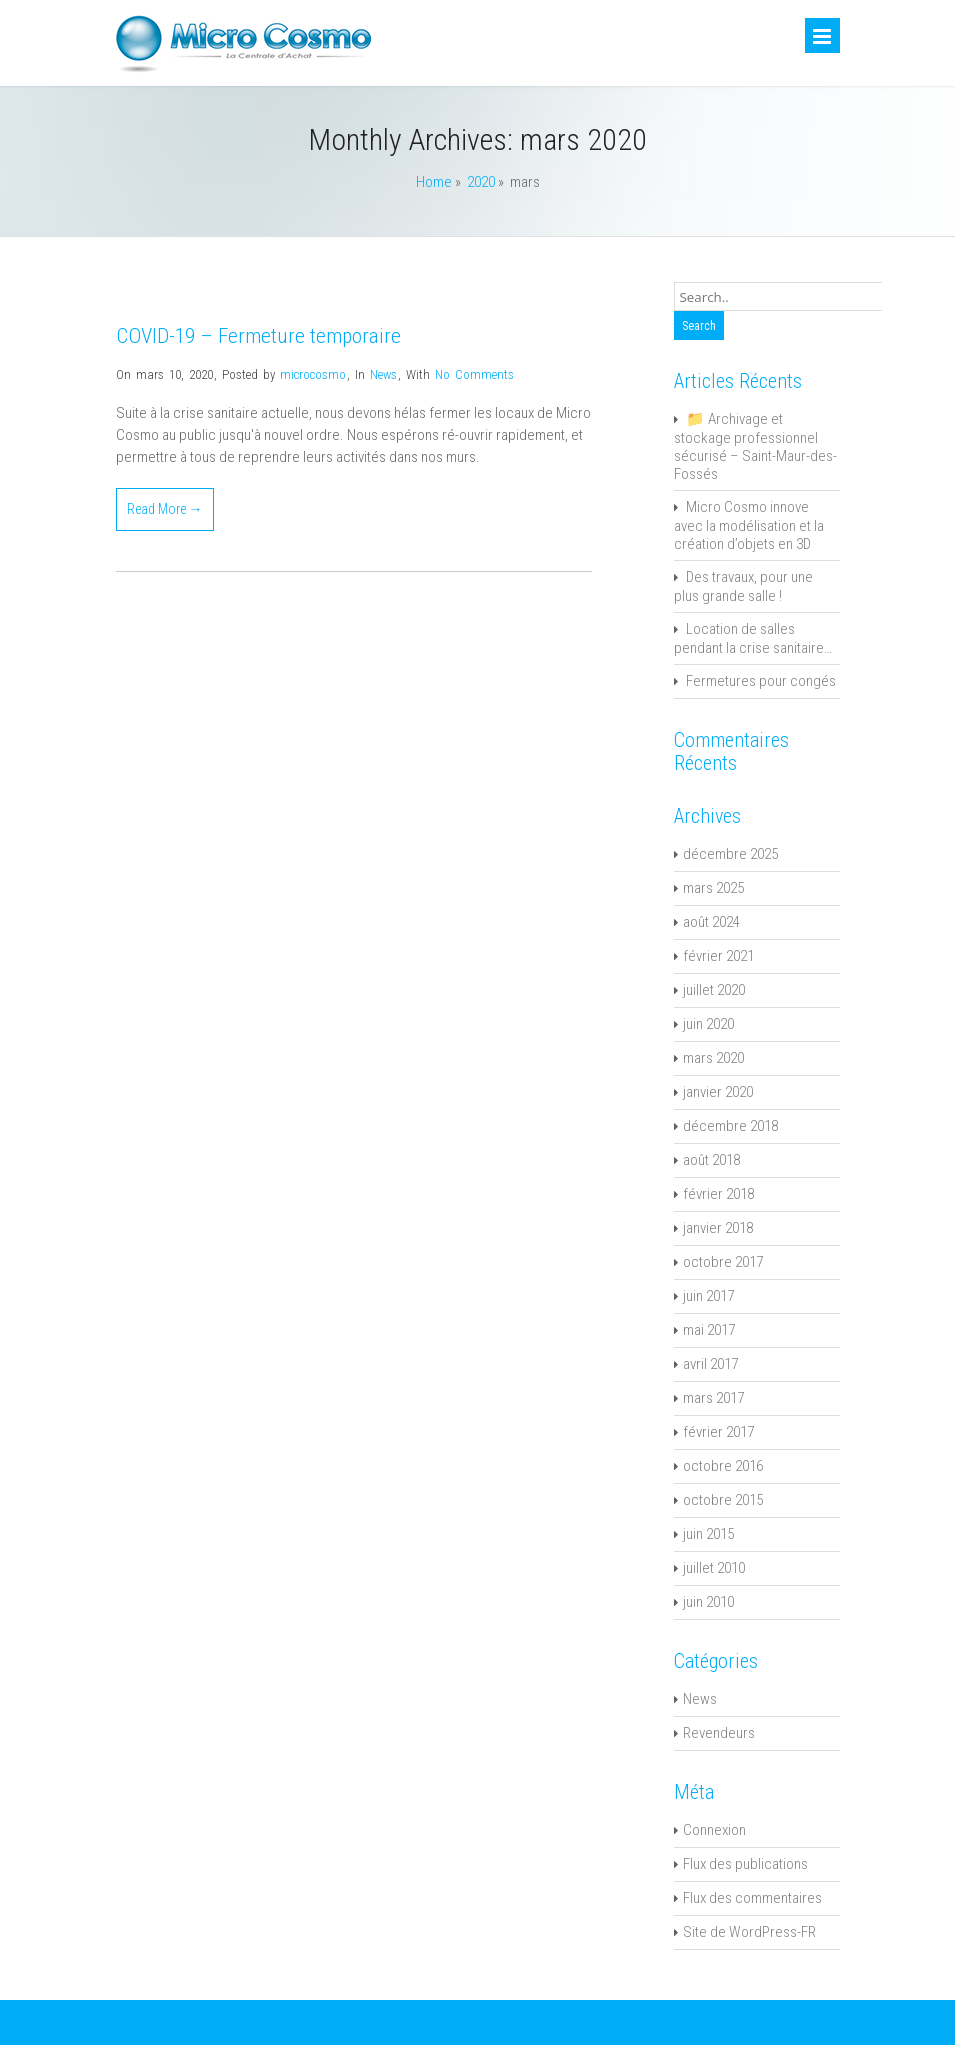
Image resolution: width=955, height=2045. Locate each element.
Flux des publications (745, 1864)
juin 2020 (708, 1024)
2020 (481, 182)
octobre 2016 (723, 1466)
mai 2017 (709, 1330)
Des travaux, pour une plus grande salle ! (743, 586)
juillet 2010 (714, 1568)
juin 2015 (708, 1534)
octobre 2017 (723, 1262)
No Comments (474, 374)
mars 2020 (713, 1058)
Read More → (165, 509)
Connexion (714, 1830)
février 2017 (718, 1432)
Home (434, 182)
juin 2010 (708, 1602)
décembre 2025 (730, 854)
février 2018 (718, 1194)
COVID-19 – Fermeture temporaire (258, 336)
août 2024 (711, 922)
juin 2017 (708, 1296)
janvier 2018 (718, 1228)
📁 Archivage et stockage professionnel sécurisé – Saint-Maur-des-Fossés (755, 446)
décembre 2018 (730, 1126)
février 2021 (718, 956)
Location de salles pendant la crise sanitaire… (753, 638)
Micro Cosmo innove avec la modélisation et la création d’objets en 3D (749, 525)
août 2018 (711, 1160)
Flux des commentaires (752, 1898)
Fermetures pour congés (761, 681)
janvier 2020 (718, 1092)
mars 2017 (713, 1398)
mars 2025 (713, 888)
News (383, 374)
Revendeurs (719, 1733)
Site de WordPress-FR (749, 1932)
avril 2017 (710, 1364)
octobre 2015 (723, 1500)
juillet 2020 (714, 990)
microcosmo (313, 374)
